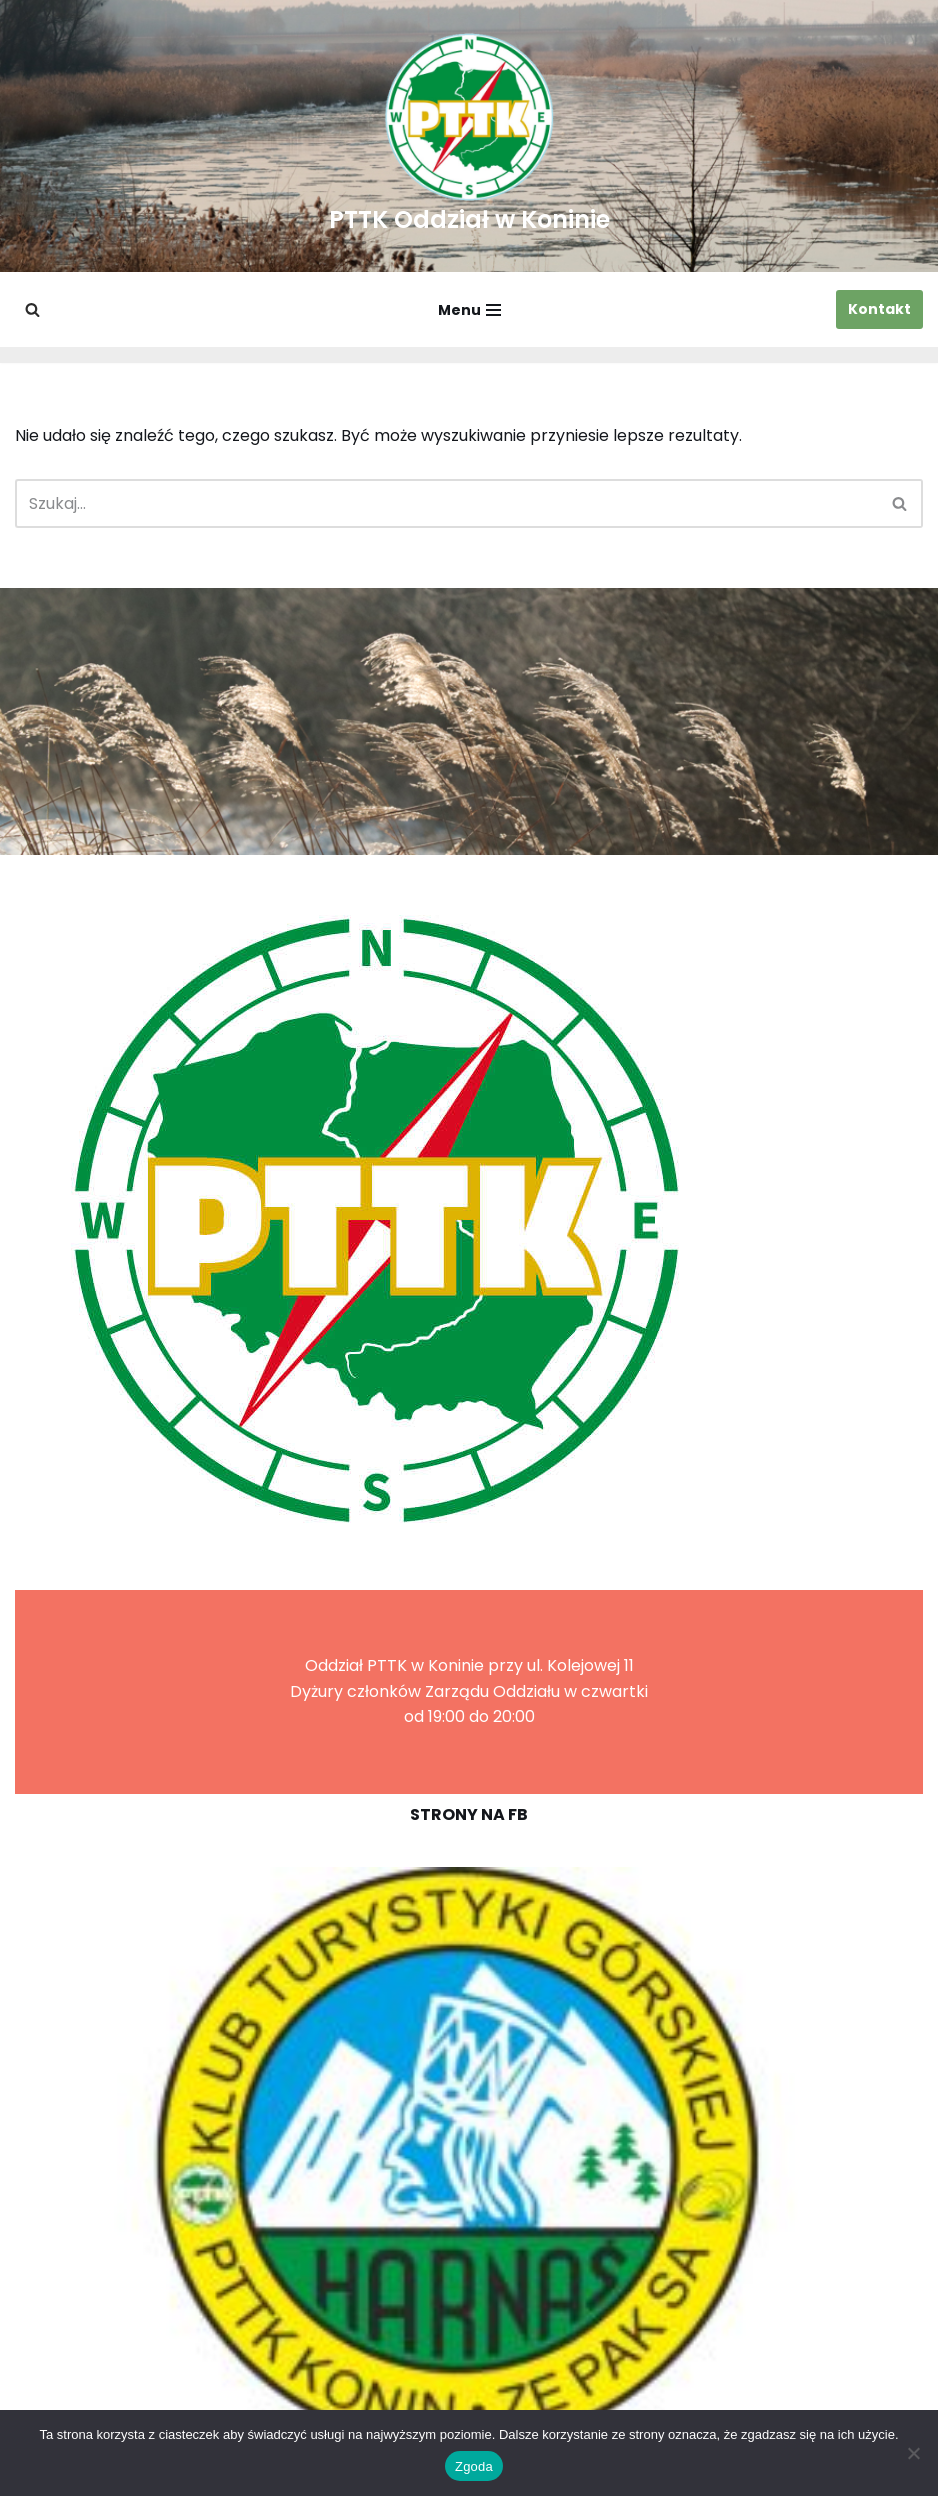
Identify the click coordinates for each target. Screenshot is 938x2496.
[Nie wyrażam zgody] (913, 2453)
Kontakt (879, 309)
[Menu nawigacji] (469, 310)
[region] (469, 2159)
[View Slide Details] (469, 2159)
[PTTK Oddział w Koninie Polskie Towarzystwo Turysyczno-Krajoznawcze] (469, 136)
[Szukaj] (32, 309)
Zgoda (474, 2466)
